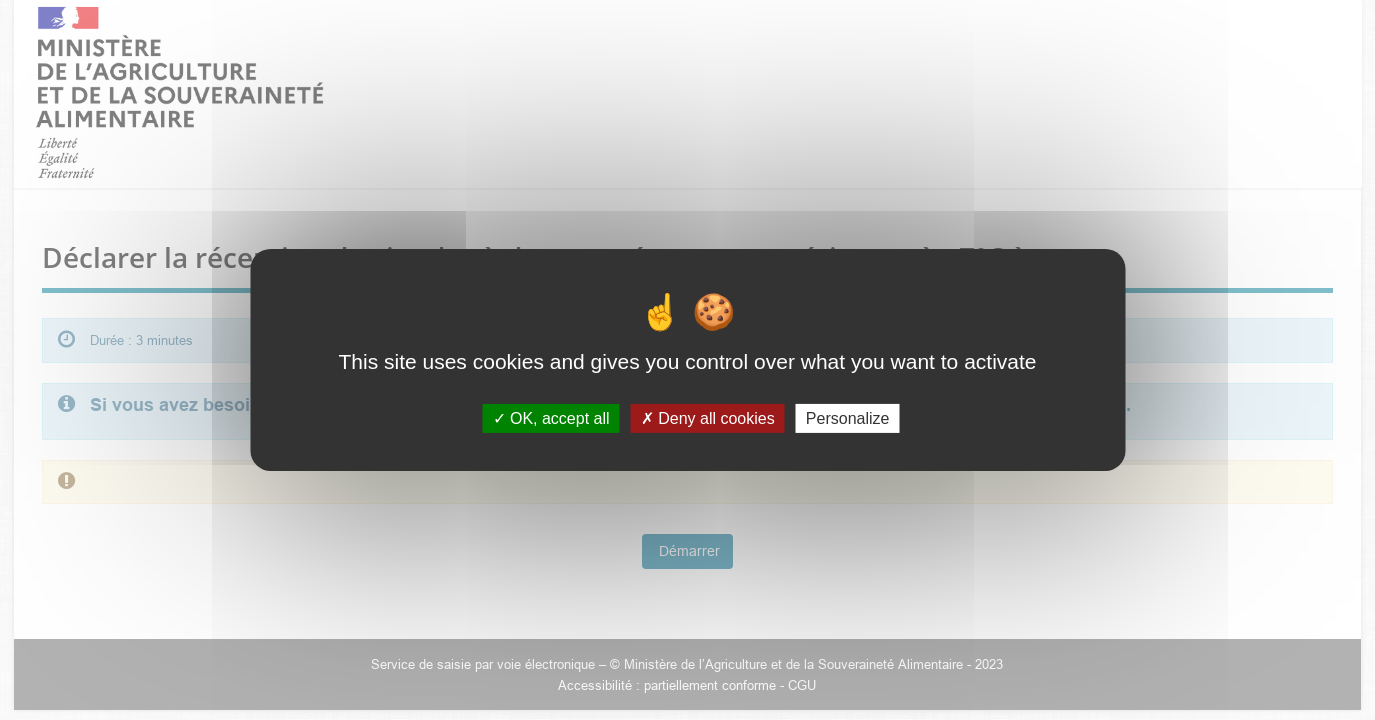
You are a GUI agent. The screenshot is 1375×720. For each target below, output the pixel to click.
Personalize (848, 418)
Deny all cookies (708, 418)
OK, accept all (551, 418)
